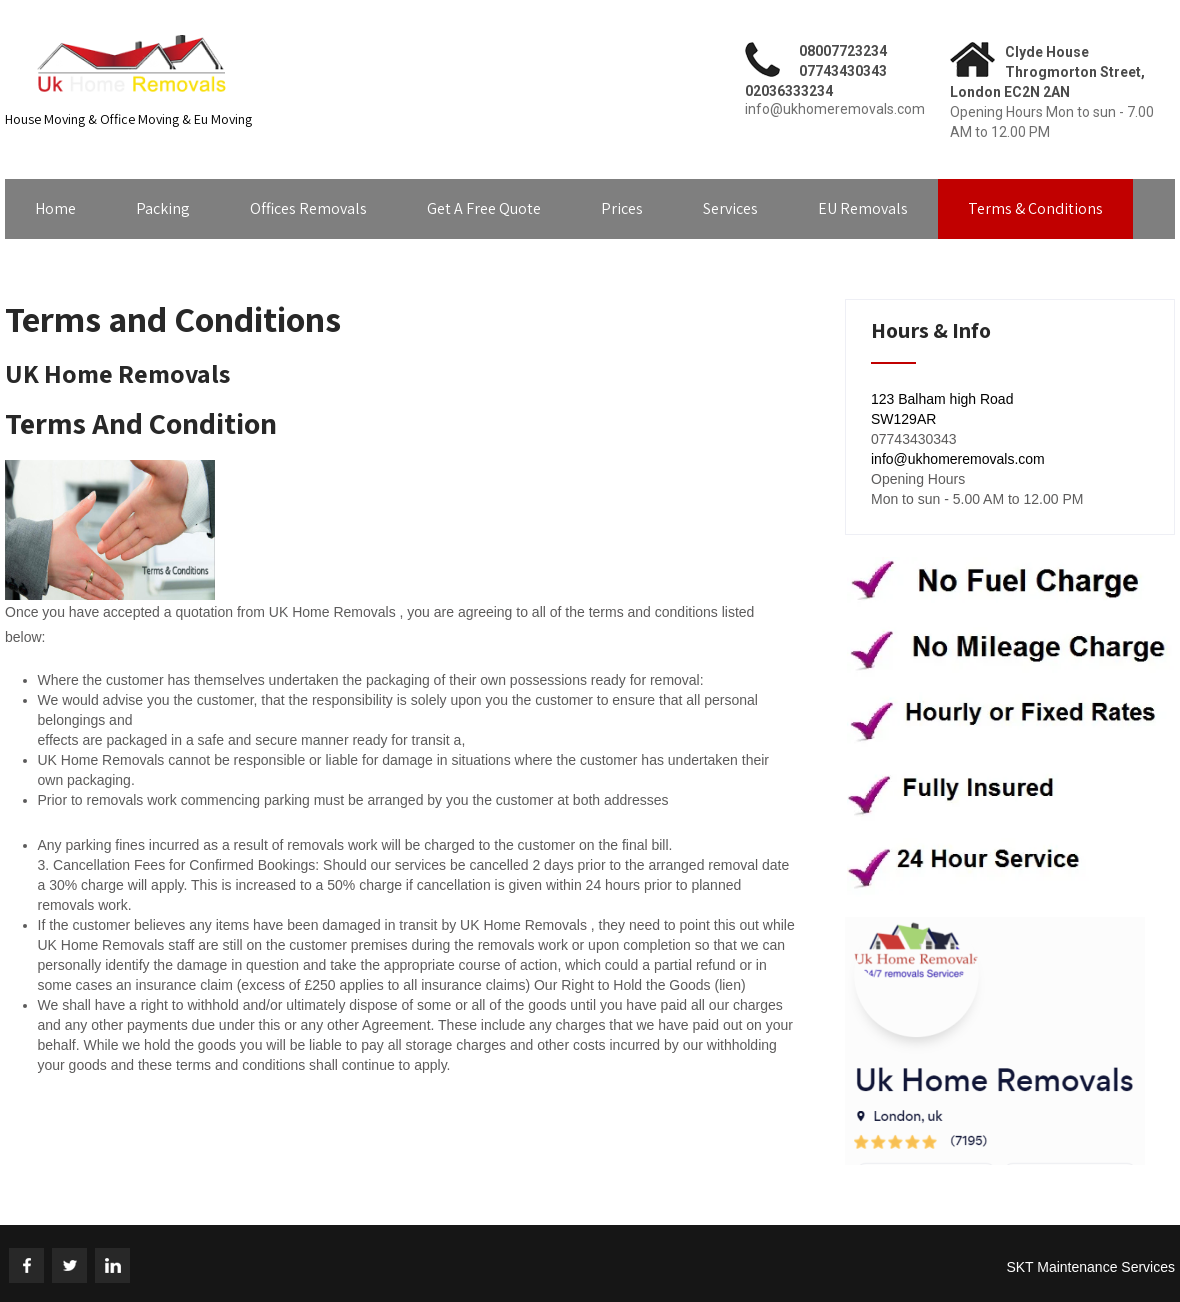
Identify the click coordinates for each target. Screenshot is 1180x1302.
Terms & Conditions (1035, 208)
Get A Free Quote (484, 208)
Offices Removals (308, 208)
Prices (622, 208)
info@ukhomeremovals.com (958, 459)
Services (730, 208)
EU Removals (863, 208)
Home (55, 208)
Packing (163, 208)
